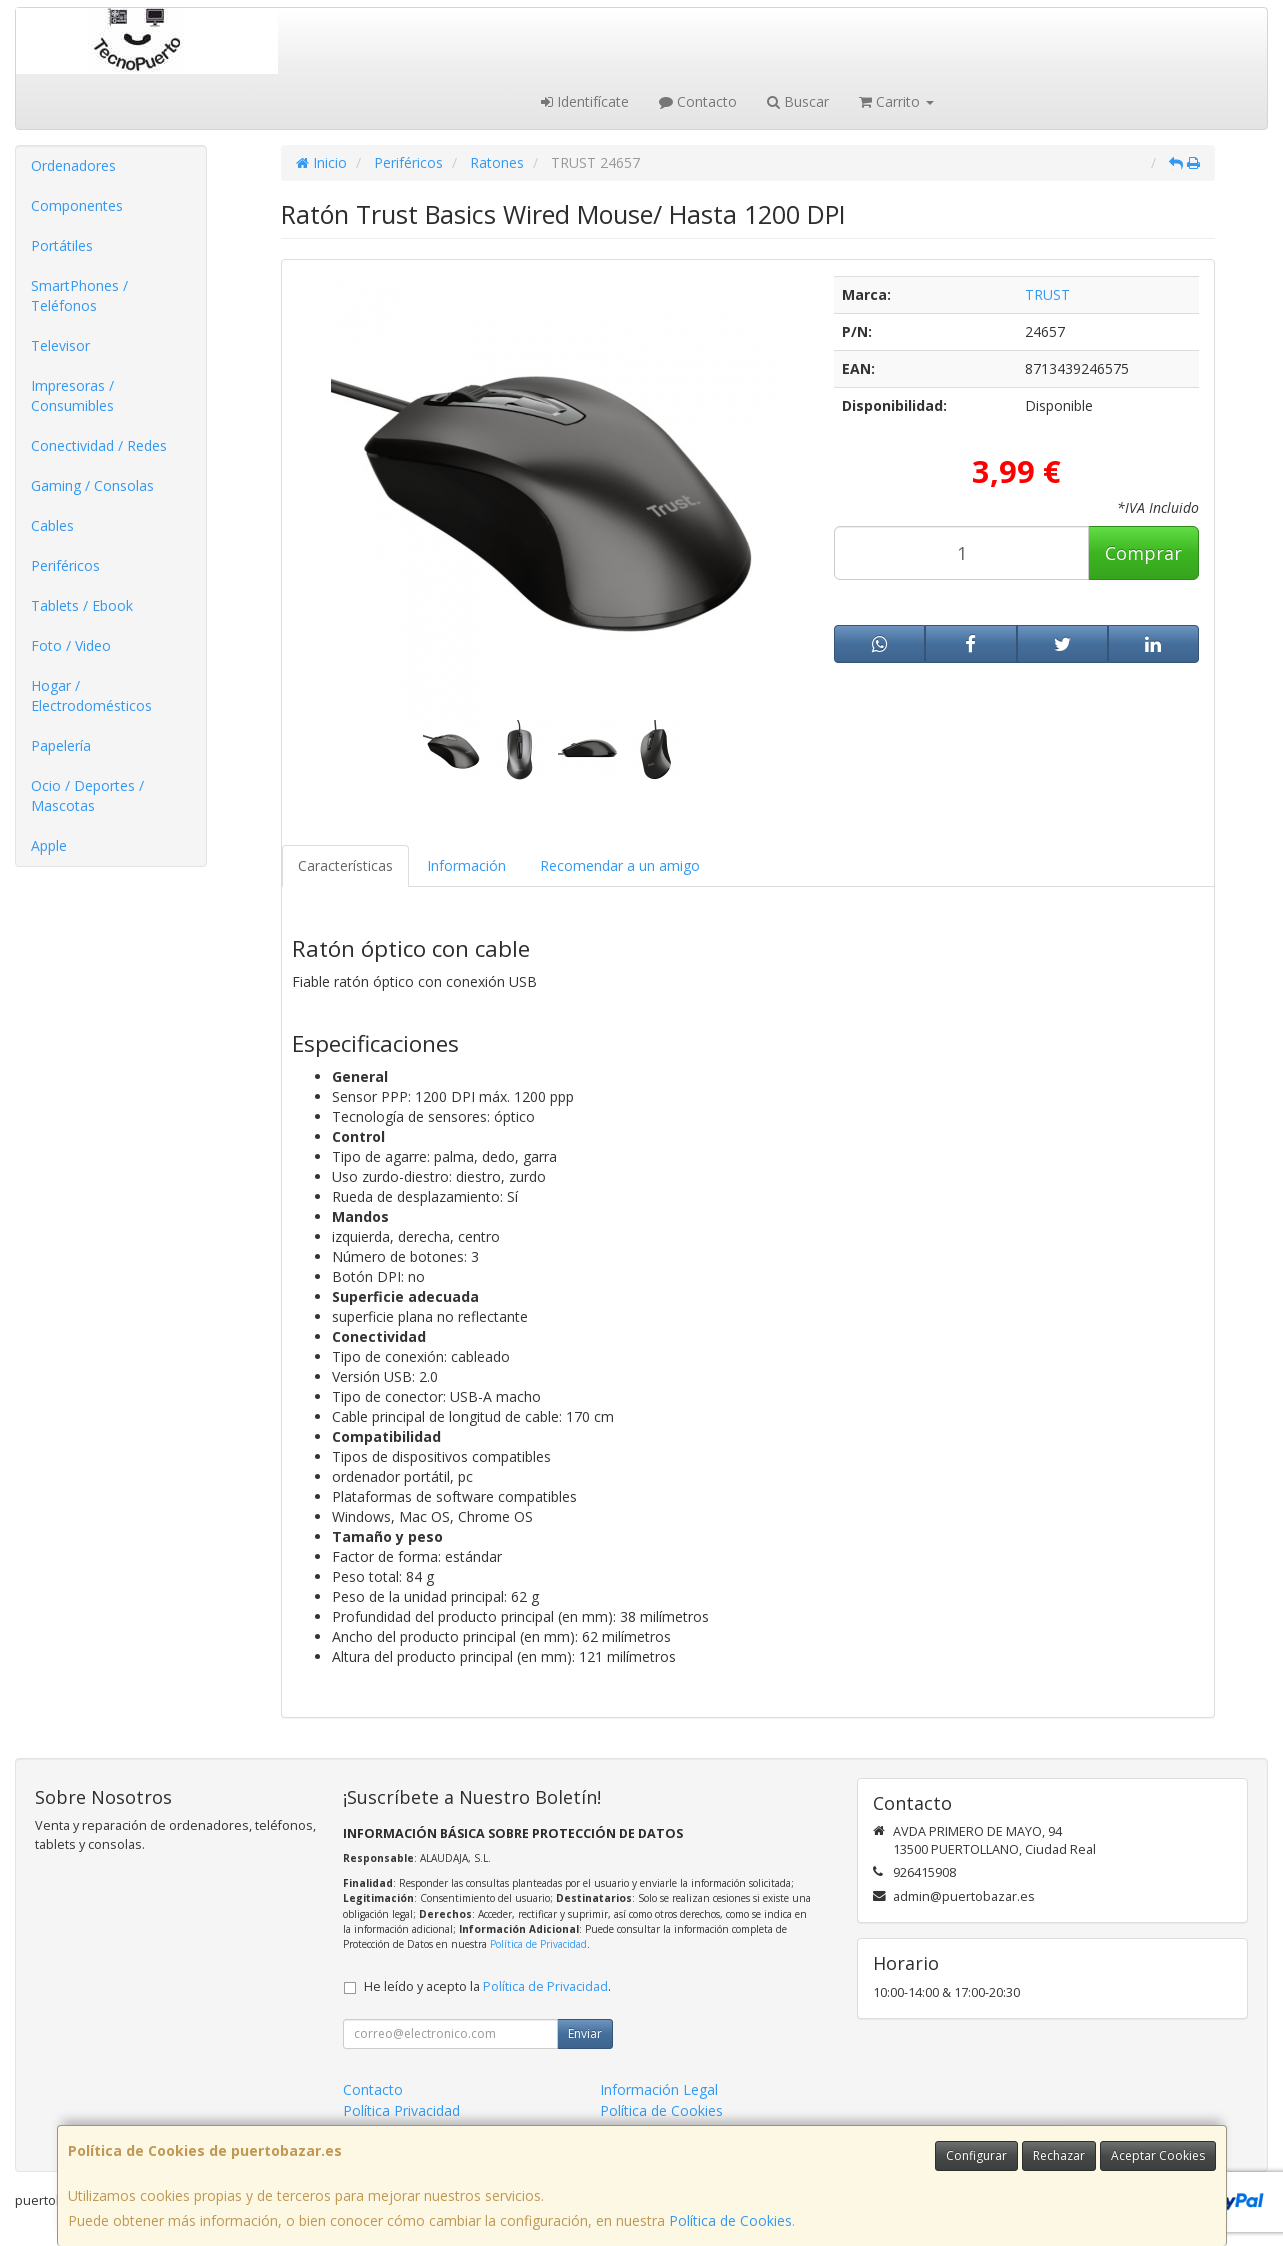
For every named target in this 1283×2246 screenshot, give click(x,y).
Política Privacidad (401, 2110)
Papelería (61, 745)
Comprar (1143, 553)
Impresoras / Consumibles (72, 395)
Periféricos (65, 565)
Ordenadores (73, 165)
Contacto (698, 101)
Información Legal (659, 2089)
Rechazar (1059, 2155)
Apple (49, 845)
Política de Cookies (730, 2220)
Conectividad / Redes (99, 445)
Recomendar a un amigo (620, 865)
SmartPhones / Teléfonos (79, 295)
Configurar (976, 2155)
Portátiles (62, 245)
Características (345, 865)
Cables (52, 525)
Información (466, 865)
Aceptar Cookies (1158, 2155)
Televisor (60, 345)
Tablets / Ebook (82, 605)
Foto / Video (71, 645)
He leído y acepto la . (487, 1986)
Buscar (798, 101)
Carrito (896, 101)
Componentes (77, 205)
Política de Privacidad (538, 1944)
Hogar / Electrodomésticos (91, 695)
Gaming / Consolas (92, 485)
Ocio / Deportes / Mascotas (87, 795)
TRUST (1047, 294)
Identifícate (585, 101)
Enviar (585, 2033)
